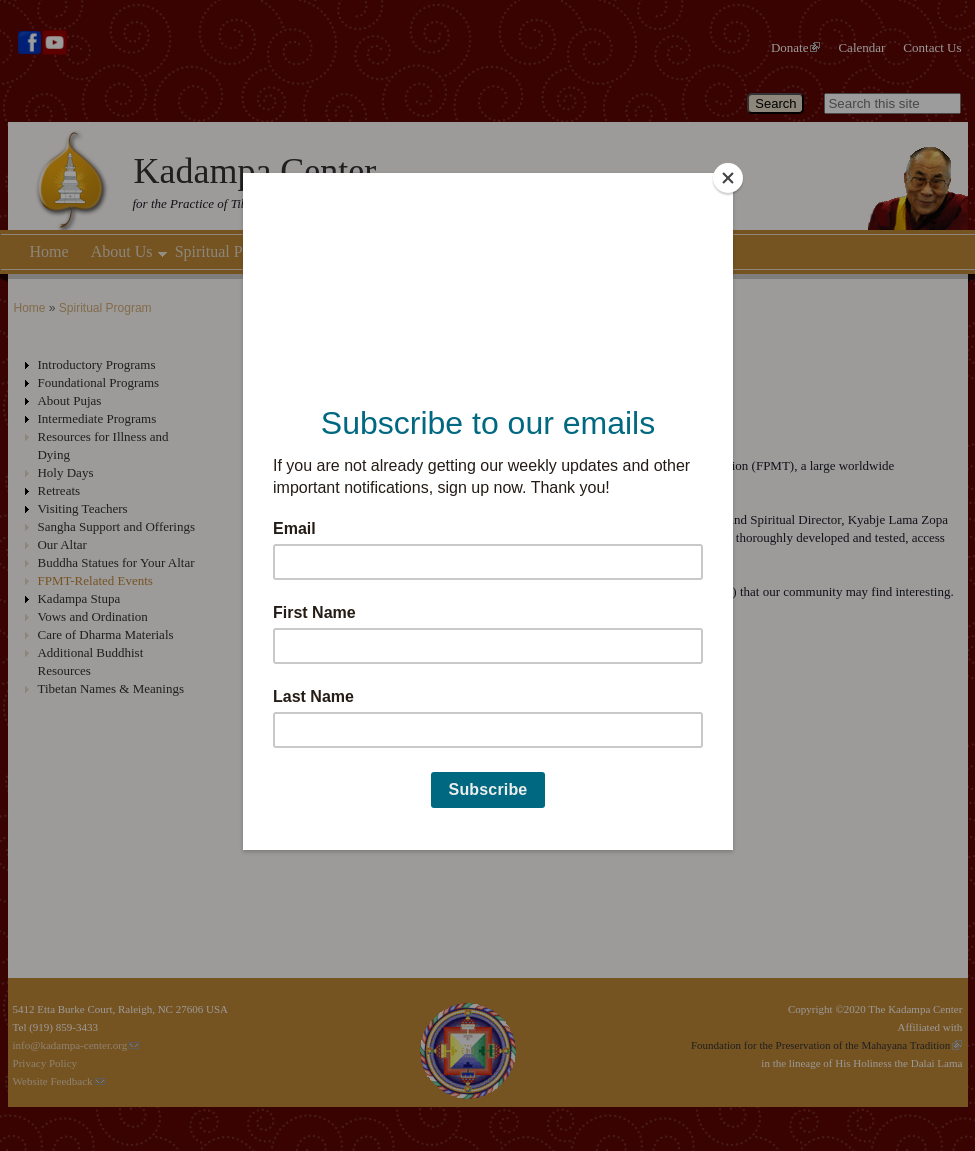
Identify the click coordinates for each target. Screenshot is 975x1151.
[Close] (728, 178)
